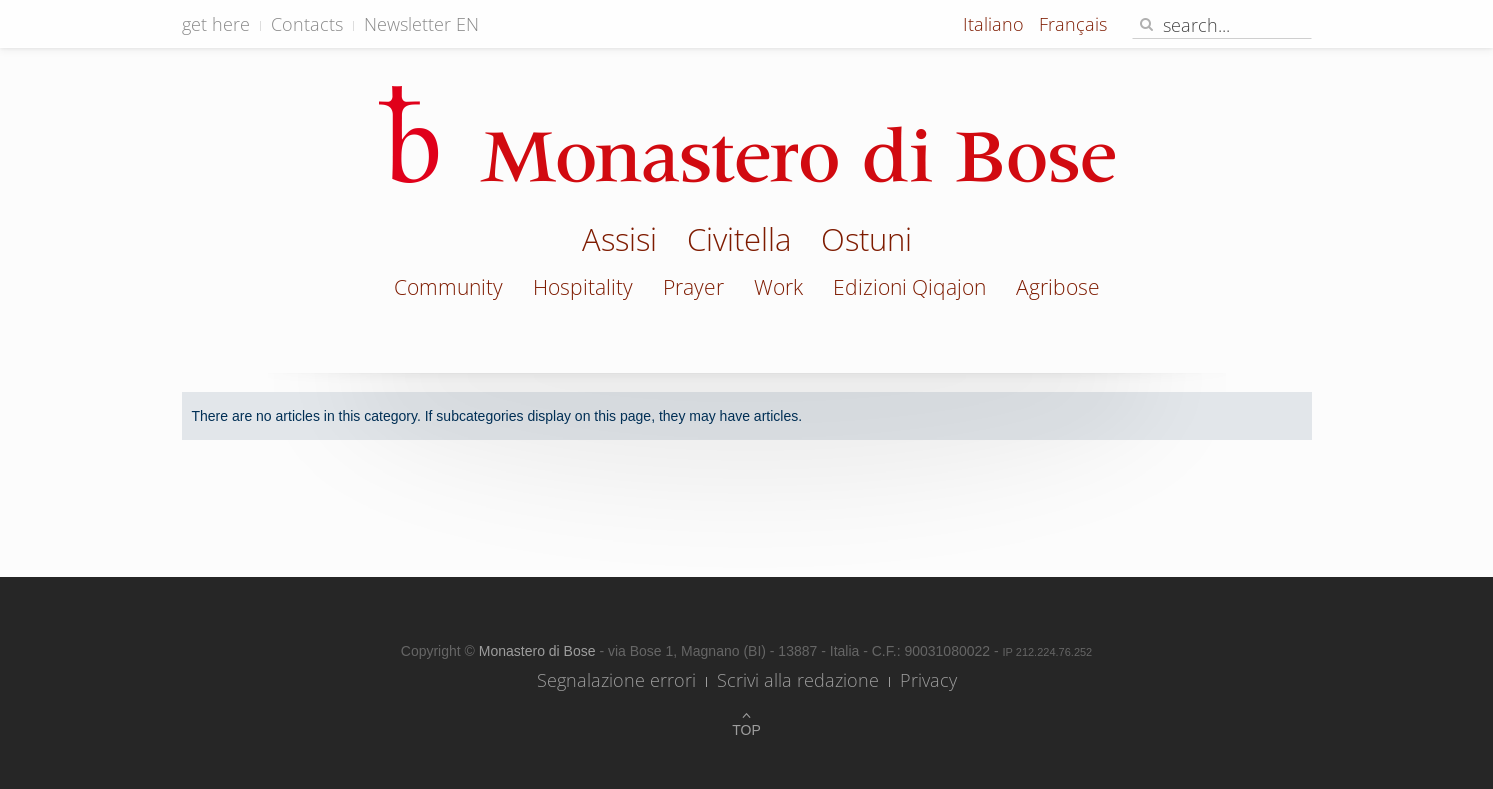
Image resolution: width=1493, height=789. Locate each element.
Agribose (1058, 287)
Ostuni (866, 242)
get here (216, 24)
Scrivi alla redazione (798, 680)
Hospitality (583, 287)
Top (746, 730)
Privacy (928, 680)
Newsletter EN (421, 24)
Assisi (619, 242)
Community (448, 287)
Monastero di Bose (539, 651)
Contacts (307, 24)
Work (778, 287)
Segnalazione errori (616, 680)
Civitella (739, 242)
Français (1073, 24)
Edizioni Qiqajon (909, 287)
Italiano (996, 24)
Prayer (693, 287)
